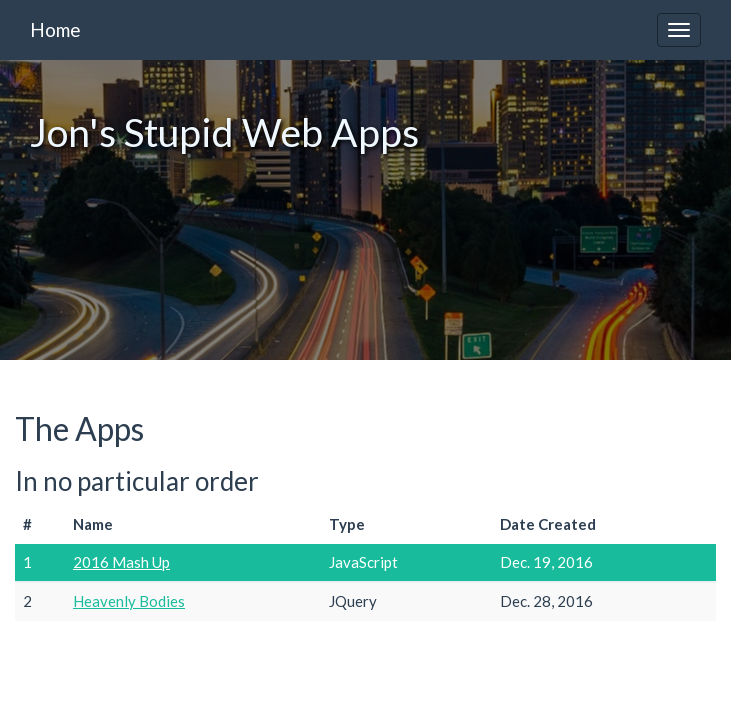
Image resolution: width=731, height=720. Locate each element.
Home (55, 29)
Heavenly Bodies (129, 601)
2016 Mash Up (121, 562)
